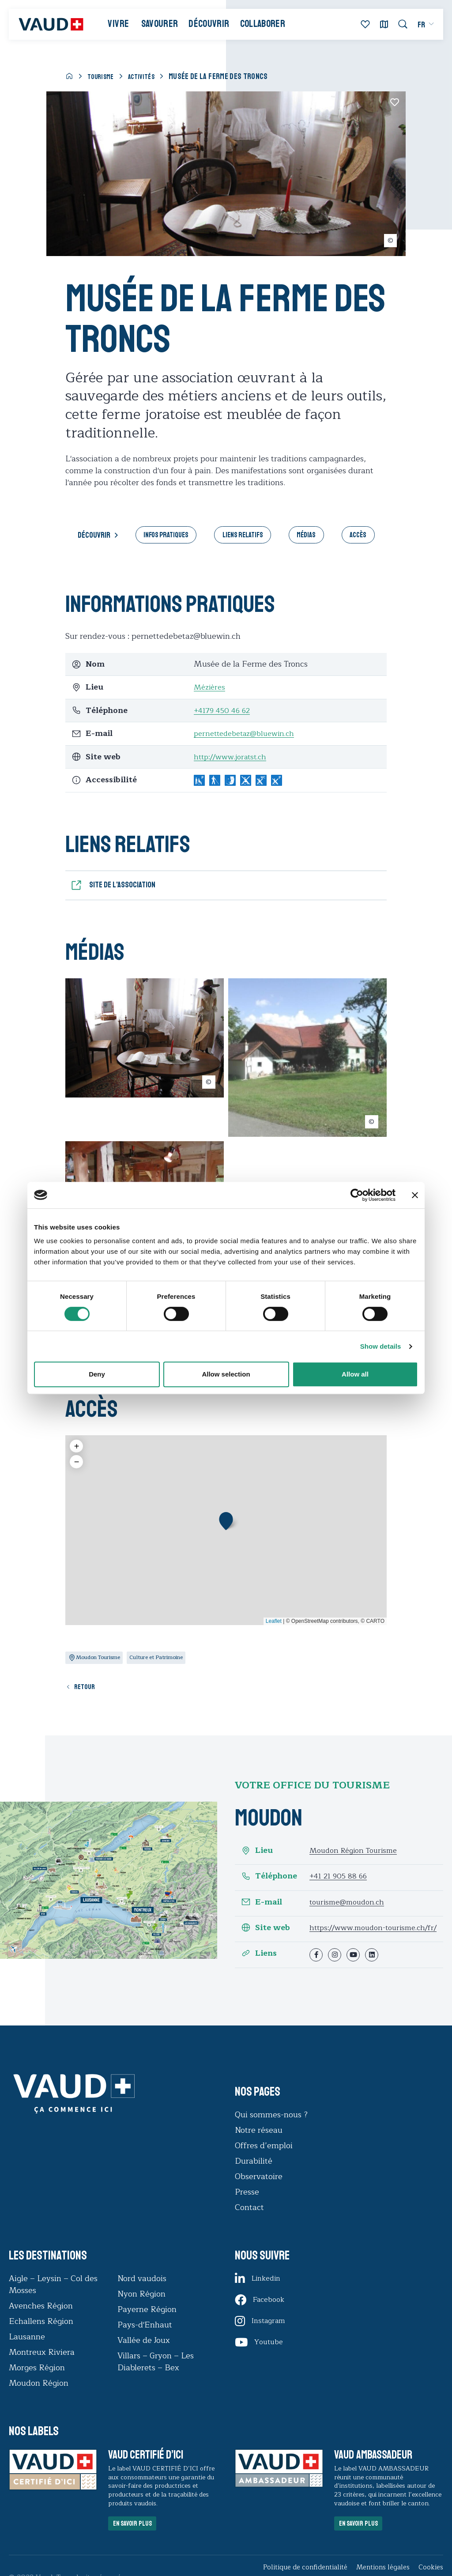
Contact (249, 2223)
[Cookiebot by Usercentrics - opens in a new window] (357, 1195)
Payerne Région (147, 2325)
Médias (311, 535)
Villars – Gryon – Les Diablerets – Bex (155, 2377)
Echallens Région (41, 2337)
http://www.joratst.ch (234, 758)
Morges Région (37, 2383)
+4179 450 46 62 (224, 712)
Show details (380, 1346)
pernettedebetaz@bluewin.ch (248, 735)
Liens (259, 1969)
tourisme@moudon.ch (350, 1909)
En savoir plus (139, 2542)
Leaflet (274, 1627)
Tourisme (102, 76)
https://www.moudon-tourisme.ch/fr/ (350, 1940)
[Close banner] (415, 1195)
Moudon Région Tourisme (357, 1858)
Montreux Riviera (42, 2368)
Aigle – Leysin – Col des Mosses (53, 2300)
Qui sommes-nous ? (271, 2130)
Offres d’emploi (264, 2161)
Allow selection (226, 1374)
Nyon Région (141, 2309)
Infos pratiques (158, 535)
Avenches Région (41, 2321)
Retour (87, 1694)
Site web (265, 1936)
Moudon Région (38, 2399)
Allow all (355, 1374)
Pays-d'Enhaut (144, 2340)
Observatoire (258, 2192)
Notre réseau (258, 2146)
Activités (148, 76)
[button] (226, 1526)
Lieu (257, 1858)
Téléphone (269, 1884)
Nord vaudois (141, 2294)
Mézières (211, 689)
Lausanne (27, 2352)
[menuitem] (419, 28)
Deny (97, 1374)
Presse (247, 2207)
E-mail (261, 1910)
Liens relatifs (242, 535)
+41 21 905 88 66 (339, 1883)
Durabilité (253, 2177)
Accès (367, 535)
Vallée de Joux (143, 2356)
